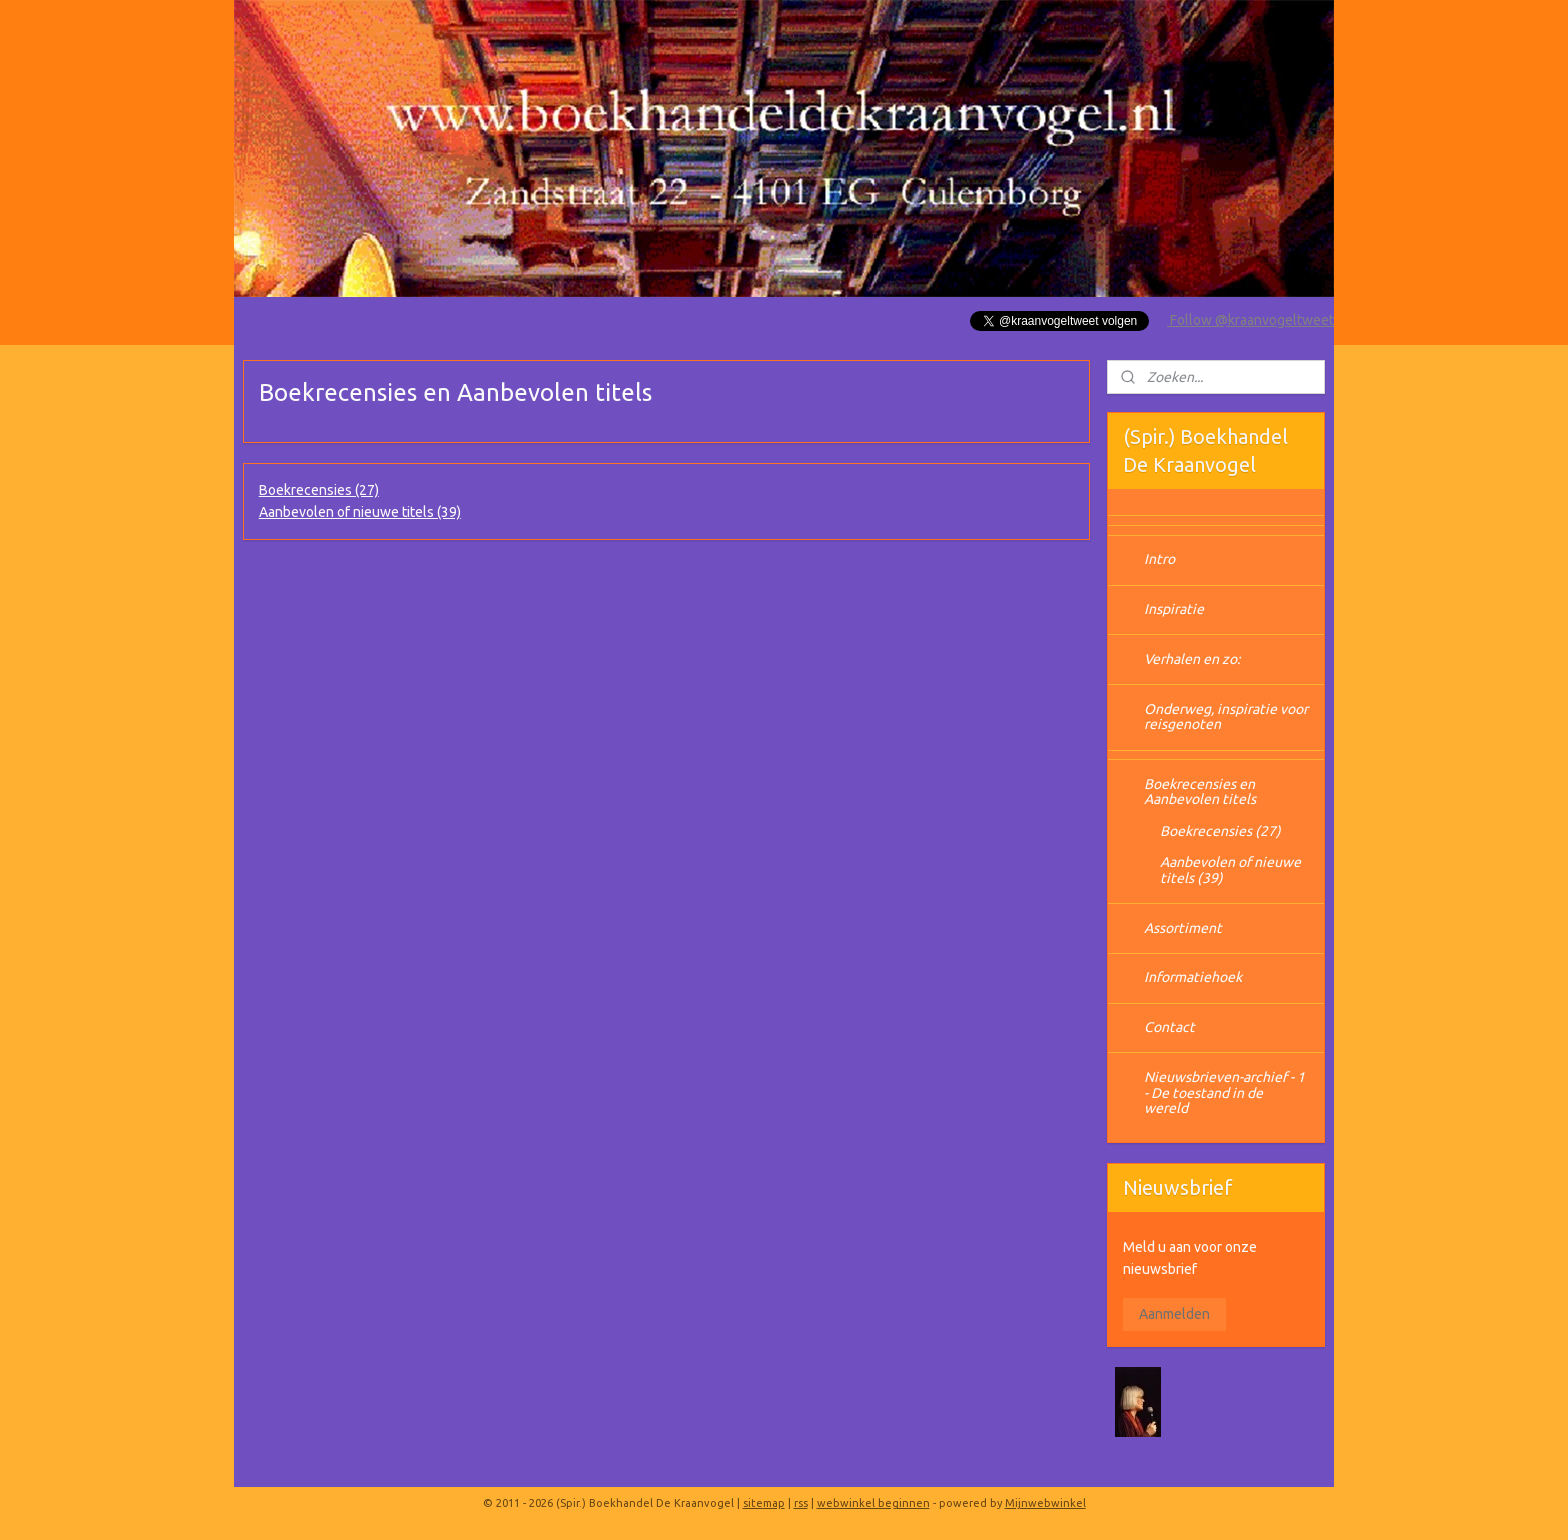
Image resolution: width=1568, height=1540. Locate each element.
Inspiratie (1174, 609)
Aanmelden (1174, 1314)
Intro (1159, 559)
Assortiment (1183, 928)
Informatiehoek (1193, 977)
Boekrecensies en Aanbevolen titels (1200, 791)
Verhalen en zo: (1192, 659)
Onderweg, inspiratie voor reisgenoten (1226, 716)
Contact (1169, 1027)
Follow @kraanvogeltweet (1250, 320)
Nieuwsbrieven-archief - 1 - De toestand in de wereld (1224, 1092)
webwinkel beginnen (873, 1503)
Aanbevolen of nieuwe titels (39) (360, 512)
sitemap (764, 1503)
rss (801, 1503)
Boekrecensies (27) (319, 490)
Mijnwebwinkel (1045, 1503)
